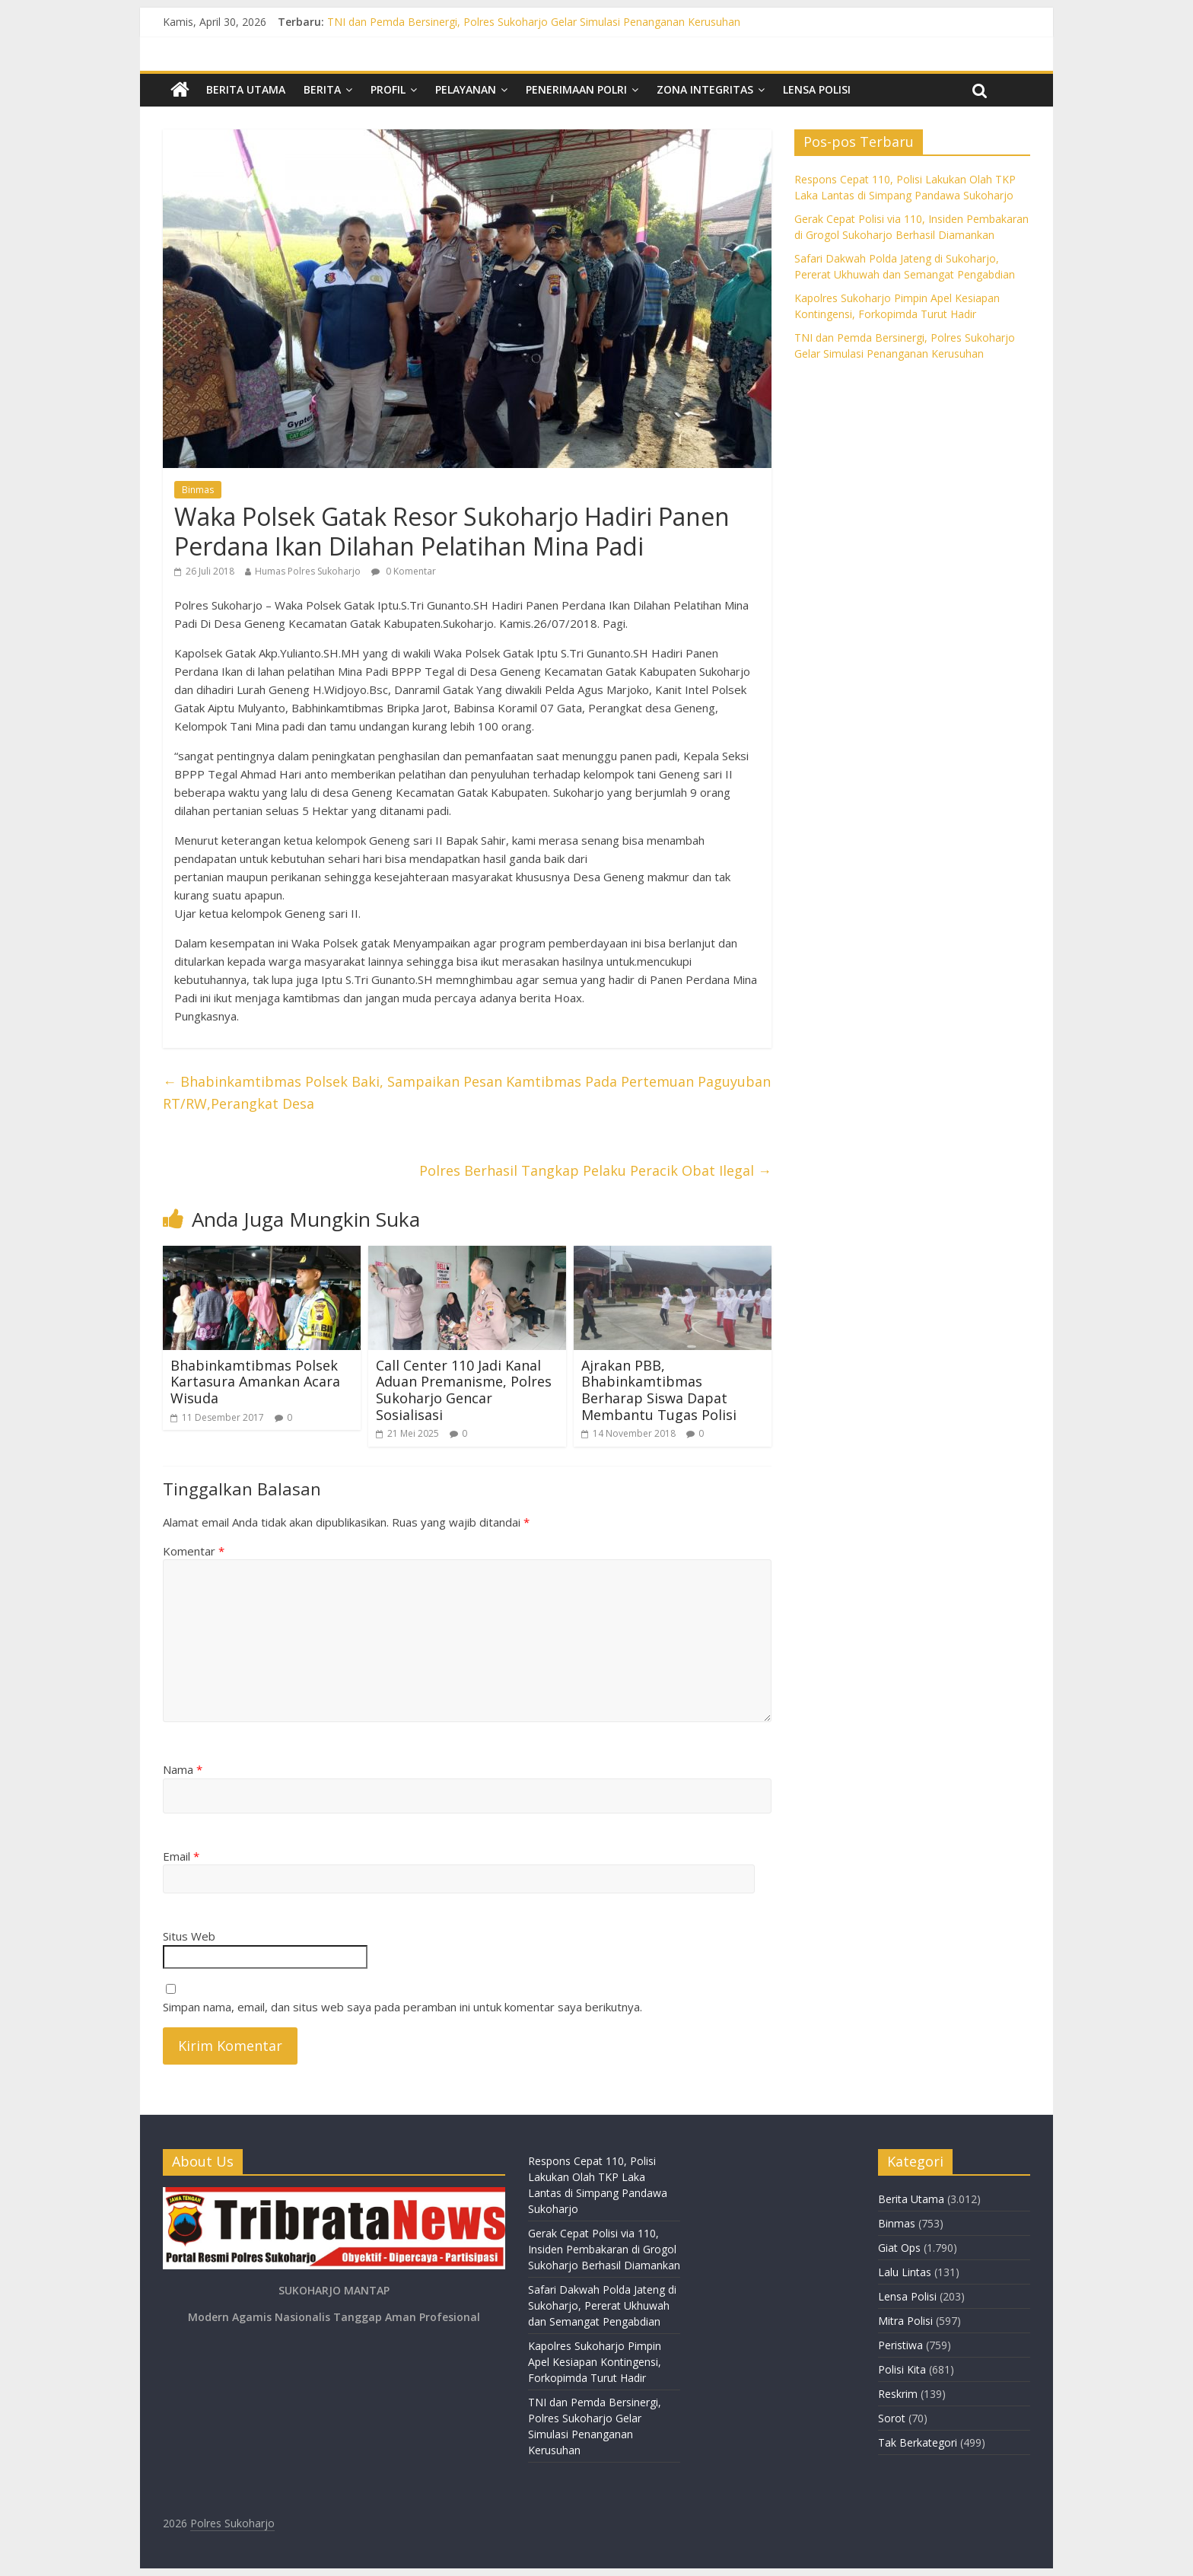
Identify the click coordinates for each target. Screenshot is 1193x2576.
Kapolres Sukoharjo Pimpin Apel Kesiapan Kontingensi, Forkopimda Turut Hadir (594, 2362)
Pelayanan (465, 89)
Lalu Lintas (904, 2272)
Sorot (891, 2418)
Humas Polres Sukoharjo (308, 571)
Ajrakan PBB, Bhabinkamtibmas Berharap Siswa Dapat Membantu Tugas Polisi (658, 1390)
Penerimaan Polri (576, 89)
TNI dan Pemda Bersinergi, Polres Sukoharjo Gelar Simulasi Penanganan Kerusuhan (533, 21)
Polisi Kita (902, 2369)
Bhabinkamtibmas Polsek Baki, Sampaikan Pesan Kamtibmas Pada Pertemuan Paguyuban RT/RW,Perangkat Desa (467, 1092)
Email (181, 1856)
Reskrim (898, 2394)
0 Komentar (403, 571)
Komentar (193, 1551)
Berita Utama (245, 89)
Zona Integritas (705, 89)
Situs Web (189, 1936)
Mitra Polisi (905, 2320)
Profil (388, 89)
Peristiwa (900, 2345)
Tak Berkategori (917, 2442)
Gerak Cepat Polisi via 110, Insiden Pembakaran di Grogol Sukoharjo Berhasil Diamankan (604, 2249)
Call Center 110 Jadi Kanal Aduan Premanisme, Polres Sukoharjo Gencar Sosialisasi (464, 1390)
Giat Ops (899, 2247)
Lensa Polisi (817, 89)
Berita (322, 89)
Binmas (198, 489)
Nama (182, 1769)
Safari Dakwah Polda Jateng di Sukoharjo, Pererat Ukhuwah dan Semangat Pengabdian (602, 2305)
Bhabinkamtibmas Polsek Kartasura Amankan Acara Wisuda (255, 1381)
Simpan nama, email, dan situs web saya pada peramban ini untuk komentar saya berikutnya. (402, 2006)
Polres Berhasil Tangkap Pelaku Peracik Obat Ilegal (595, 1170)
